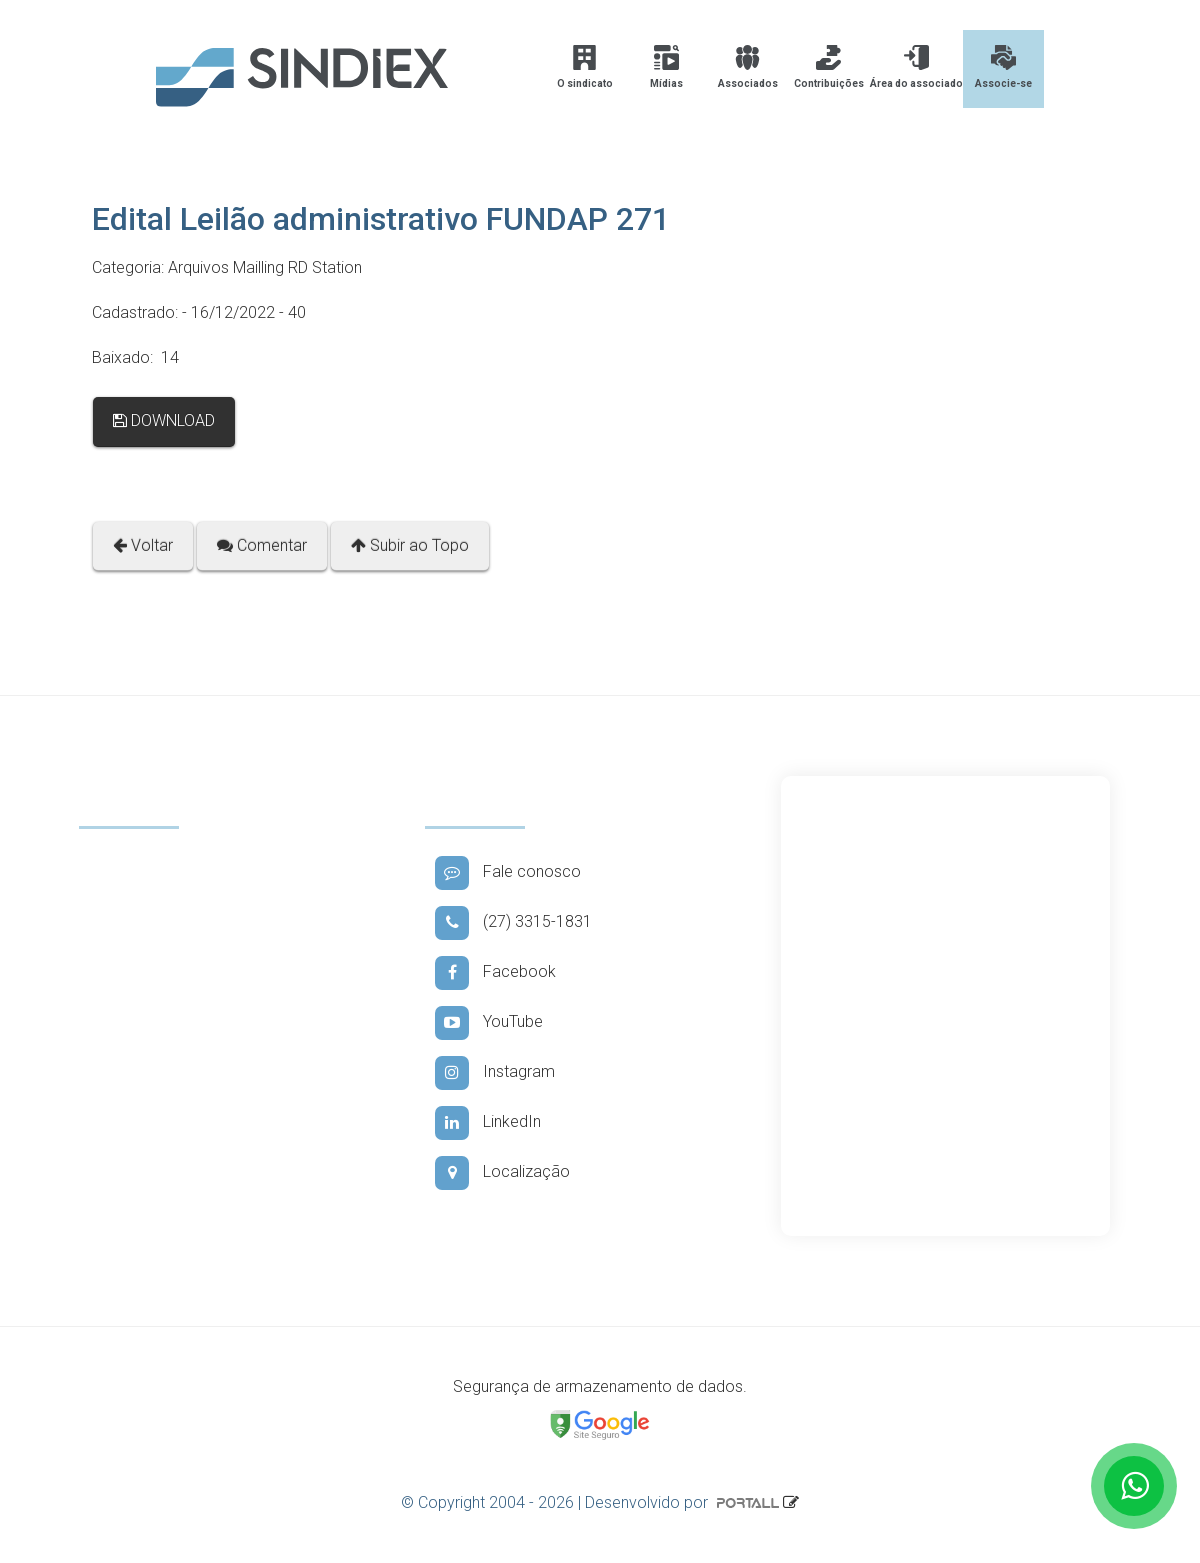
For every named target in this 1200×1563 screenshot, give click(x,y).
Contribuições (829, 67)
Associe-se (1003, 67)
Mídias (666, 67)
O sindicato (585, 67)
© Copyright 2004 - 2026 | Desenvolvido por (592, 1502)
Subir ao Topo (410, 545)
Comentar (262, 545)
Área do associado (916, 67)
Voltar (143, 545)
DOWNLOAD (164, 420)
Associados (748, 67)
